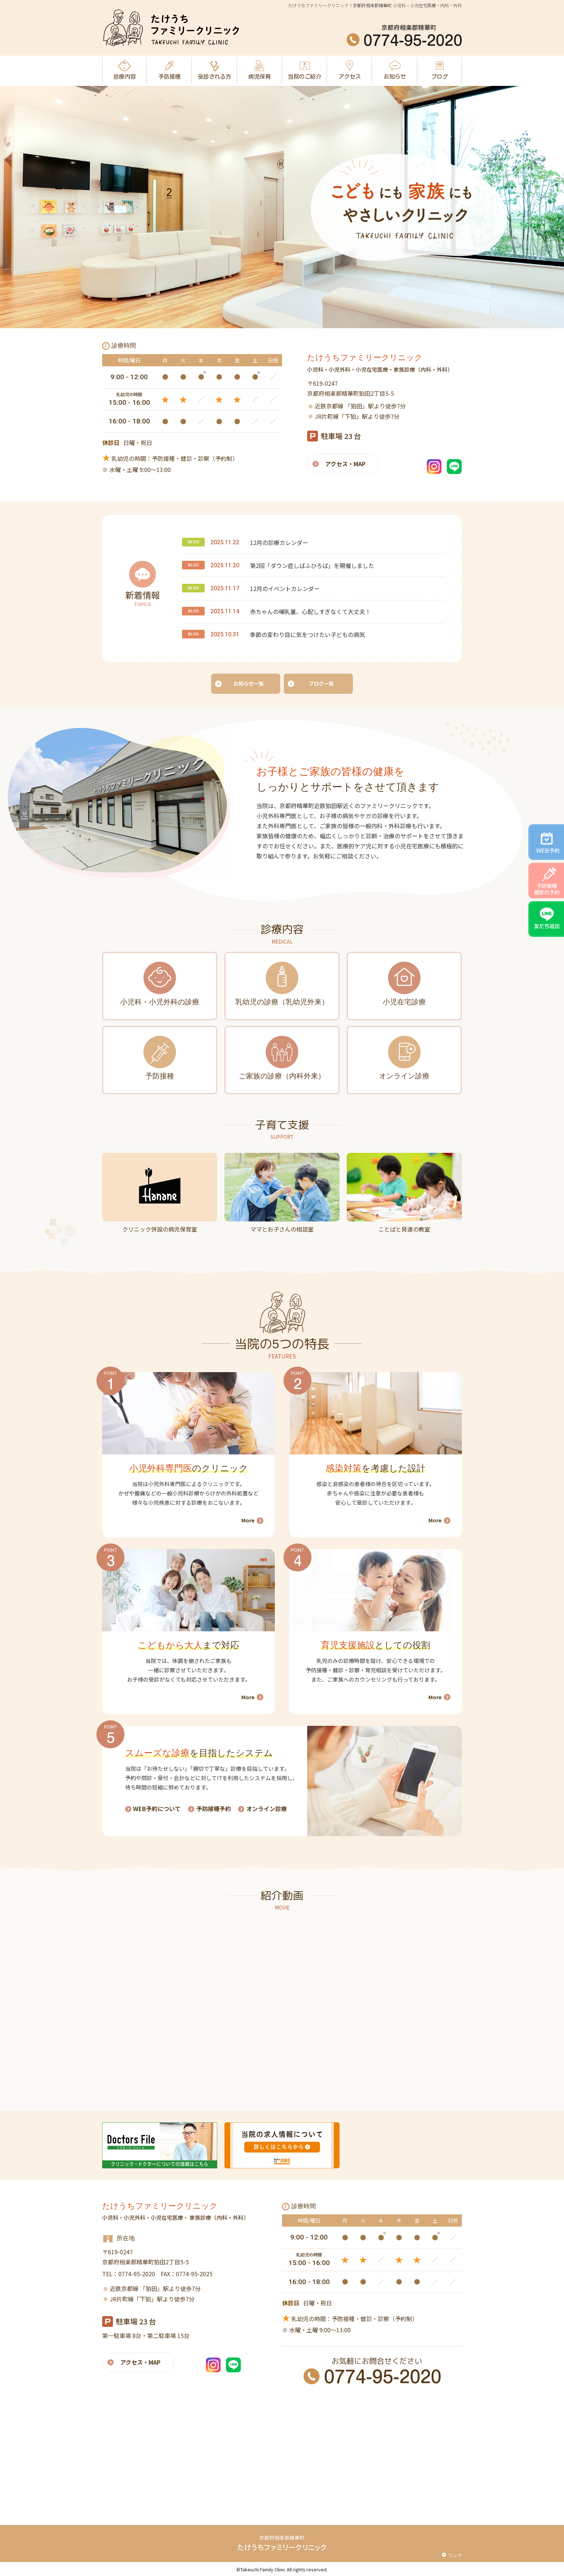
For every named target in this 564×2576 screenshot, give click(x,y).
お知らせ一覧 (248, 683)
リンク (455, 2553)
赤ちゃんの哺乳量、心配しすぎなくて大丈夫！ (310, 611)
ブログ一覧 (321, 683)
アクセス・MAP (345, 463)
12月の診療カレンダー (279, 542)
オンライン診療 (266, 1807)
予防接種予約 (213, 1807)
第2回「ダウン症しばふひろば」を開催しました (312, 565)
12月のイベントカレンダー (285, 588)
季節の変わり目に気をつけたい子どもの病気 (307, 634)
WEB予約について (157, 1807)
